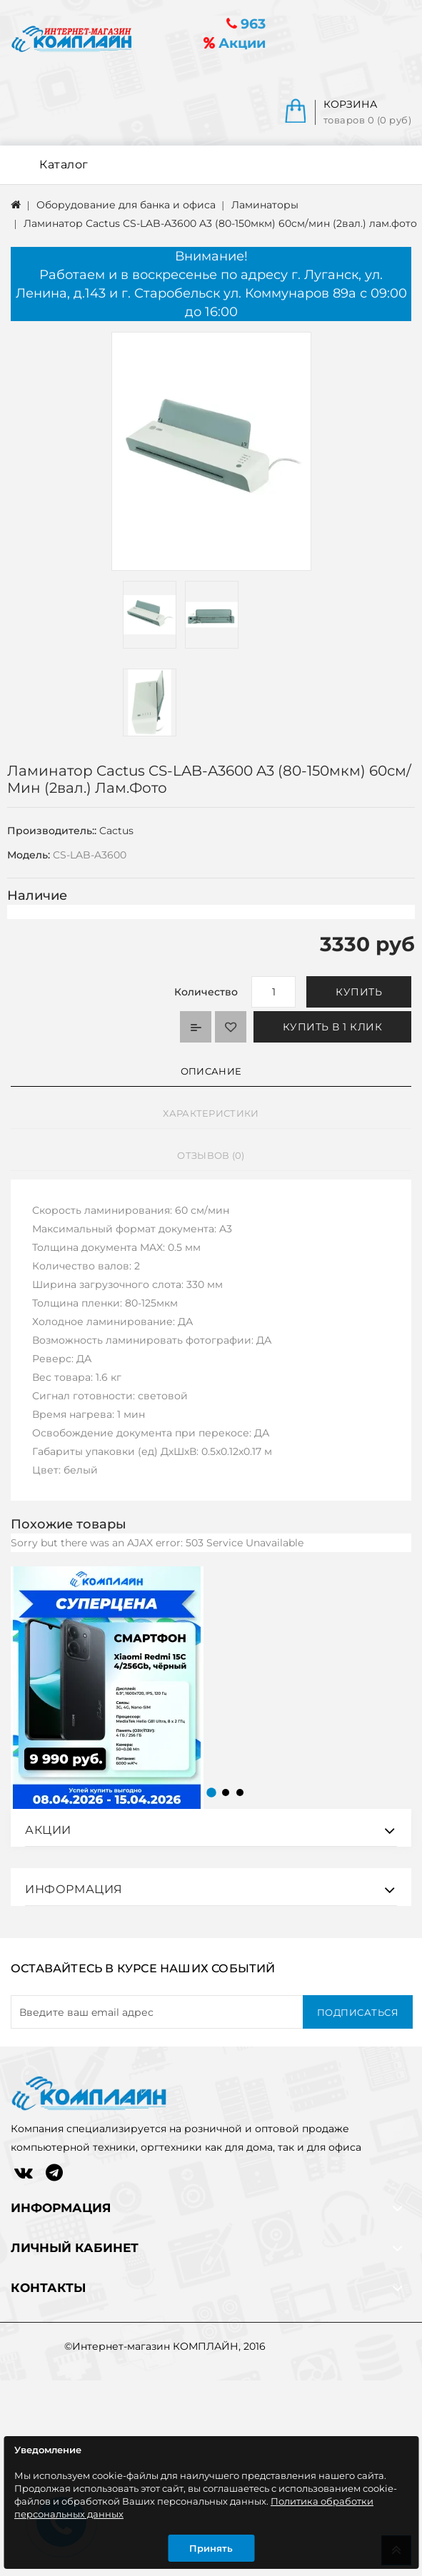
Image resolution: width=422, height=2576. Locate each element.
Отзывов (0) (210, 1155)
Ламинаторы (264, 204)
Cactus (116, 830)
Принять (211, 2548)
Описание (211, 1071)
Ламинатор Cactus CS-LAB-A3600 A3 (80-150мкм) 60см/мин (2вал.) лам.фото (220, 223)
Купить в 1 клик (333, 1026)
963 (246, 24)
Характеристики (210, 1113)
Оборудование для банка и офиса (126, 204)
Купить (359, 991)
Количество (206, 991)
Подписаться (358, 2012)
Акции (235, 43)
